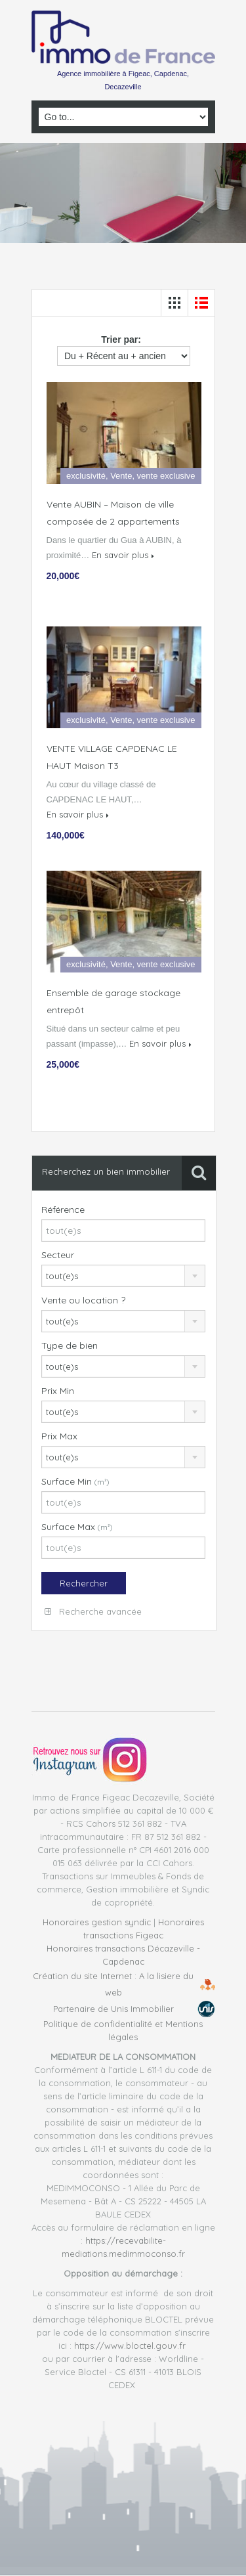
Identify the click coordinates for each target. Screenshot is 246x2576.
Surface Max (76, 1527)
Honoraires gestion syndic (97, 1922)
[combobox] (123, 1276)
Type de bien (69, 1345)
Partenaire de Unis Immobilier (113, 2008)
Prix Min (57, 1391)
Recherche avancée (93, 1611)
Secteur (57, 1255)
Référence (63, 1209)
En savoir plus (123, 555)
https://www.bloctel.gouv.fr (130, 2345)
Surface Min (75, 1481)
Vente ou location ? (83, 1300)
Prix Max (59, 1436)
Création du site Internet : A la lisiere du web (113, 1984)
